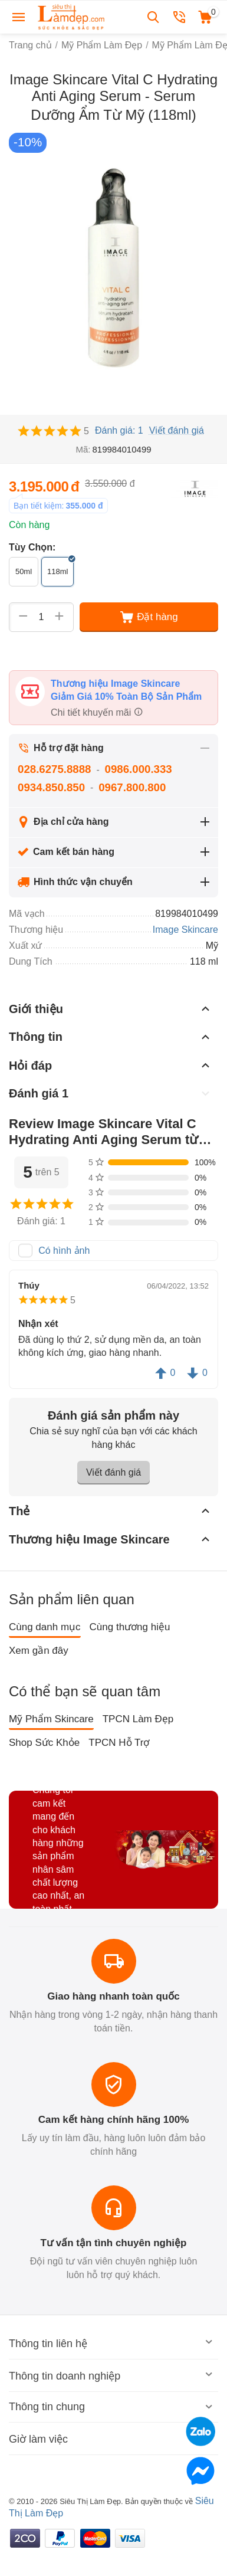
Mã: (82, 449)
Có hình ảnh (64, 1251)
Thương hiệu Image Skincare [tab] (110, 1539)
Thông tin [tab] (110, 1037)
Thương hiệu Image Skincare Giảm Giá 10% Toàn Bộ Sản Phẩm (126, 690)
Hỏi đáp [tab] (110, 1065)
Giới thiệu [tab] (110, 1008)
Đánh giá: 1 (119, 430)
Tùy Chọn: (32, 547)
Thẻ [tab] (110, 1510)
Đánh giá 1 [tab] (110, 1093)
